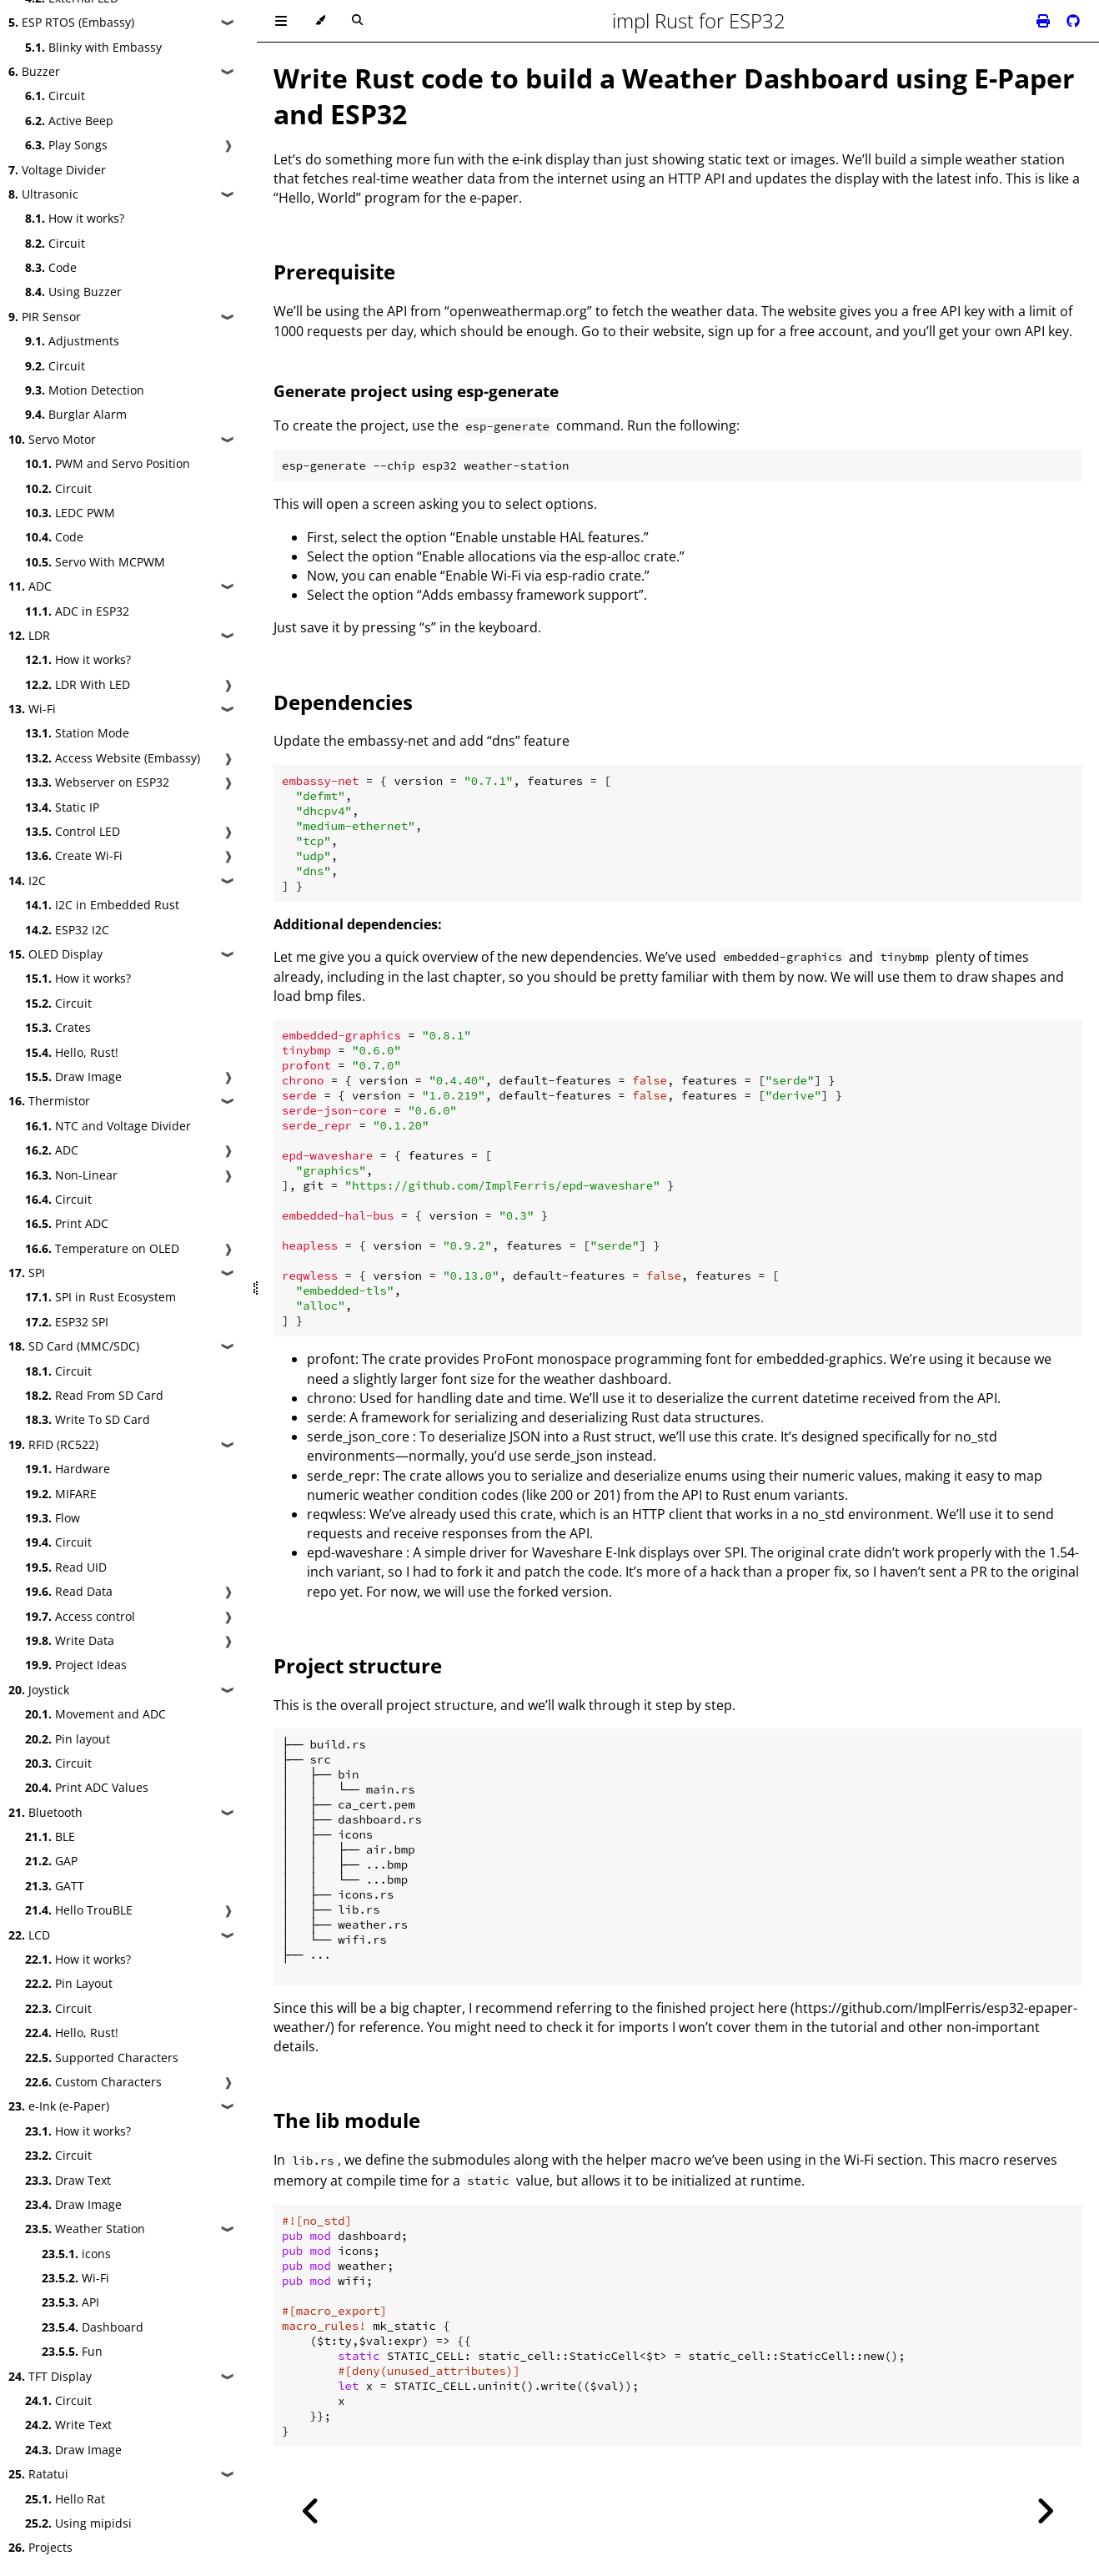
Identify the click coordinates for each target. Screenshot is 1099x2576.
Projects (40, 2547)
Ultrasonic (43, 194)
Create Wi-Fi (74, 855)
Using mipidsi (78, 2523)
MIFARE (61, 1494)
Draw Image (73, 1076)
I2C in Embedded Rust (102, 905)
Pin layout (67, 1739)
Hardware (67, 1469)
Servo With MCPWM (95, 562)
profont (331, 1359)
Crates (58, 1027)
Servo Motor (52, 439)
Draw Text (68, 2180)
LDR (29, 635)
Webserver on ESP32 (97, 782)
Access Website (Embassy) (112, 758)
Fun (72, 2351)
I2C (27, 880)
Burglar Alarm (76, 414)
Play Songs (66, 145)
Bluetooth (45, 1812)
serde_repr (341, 1476)
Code (51, 267)
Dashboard (92, 2327)
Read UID (66, 1567)
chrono (330, 1398)
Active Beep (69, 120)
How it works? (74, 218)
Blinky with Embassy (93, 47)
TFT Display (50, 2376)
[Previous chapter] (311, 2511)
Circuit (55, 95)
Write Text (68, 2425)
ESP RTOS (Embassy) (71, 22)
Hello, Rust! (71, 1052)
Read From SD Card (94, 1395)
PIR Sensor (44, 317)
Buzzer (34, 71)
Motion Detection (84, 390)
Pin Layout (69, 1983)
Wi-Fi (32, 709)
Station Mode (77, 733)
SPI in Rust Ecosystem (100, 1297)
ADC (30, 586)
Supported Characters (101, 2057)
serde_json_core (358, 1436)
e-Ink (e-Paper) (58, 2106)
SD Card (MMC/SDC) (73, 1346)
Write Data (69, 1640)
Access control (80, 1616)
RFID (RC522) (53, 1444)
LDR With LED (77, 684)
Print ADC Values (86, 1787)
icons (76, 2254)
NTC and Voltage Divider (108, 1126)
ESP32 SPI (66, 1322)
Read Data (69, 1591)
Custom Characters (93, 2082)
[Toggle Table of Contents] (281, 21)
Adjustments (72, 341)
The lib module (346, 2120)
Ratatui (38, 2474)
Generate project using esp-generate (416, 390)
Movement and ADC (95, 1714)
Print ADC (66, 1223)
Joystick (38, 1690)
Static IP (62, 807)
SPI (26, 1272)
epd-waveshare (355, 1552)
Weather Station (85, 2228)
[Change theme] (320, 21)
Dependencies (343, 702)
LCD (29, 1935)
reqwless (335, 1514)
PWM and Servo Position (107, 463)
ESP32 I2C (67, 930)
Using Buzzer (73, 291)
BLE (50, 1836)
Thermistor (49, 1101)
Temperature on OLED (102, 1248)
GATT (54, 1886)
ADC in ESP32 (77, 611)
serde (325, 1417)
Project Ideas (76, 1665)
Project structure (357, 1665)
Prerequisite (334, 271)
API (70, 2302)
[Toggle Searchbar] (357, 21)
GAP (51, 1861)
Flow (52, 1518)
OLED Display (55, 954)
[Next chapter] (1044, 2511)
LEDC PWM (70, 513)
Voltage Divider (57, 170)
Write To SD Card (87, 1419)
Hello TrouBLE (79, 1910)
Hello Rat (65, 2499)
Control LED (72, 831)
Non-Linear (71, 1175)
